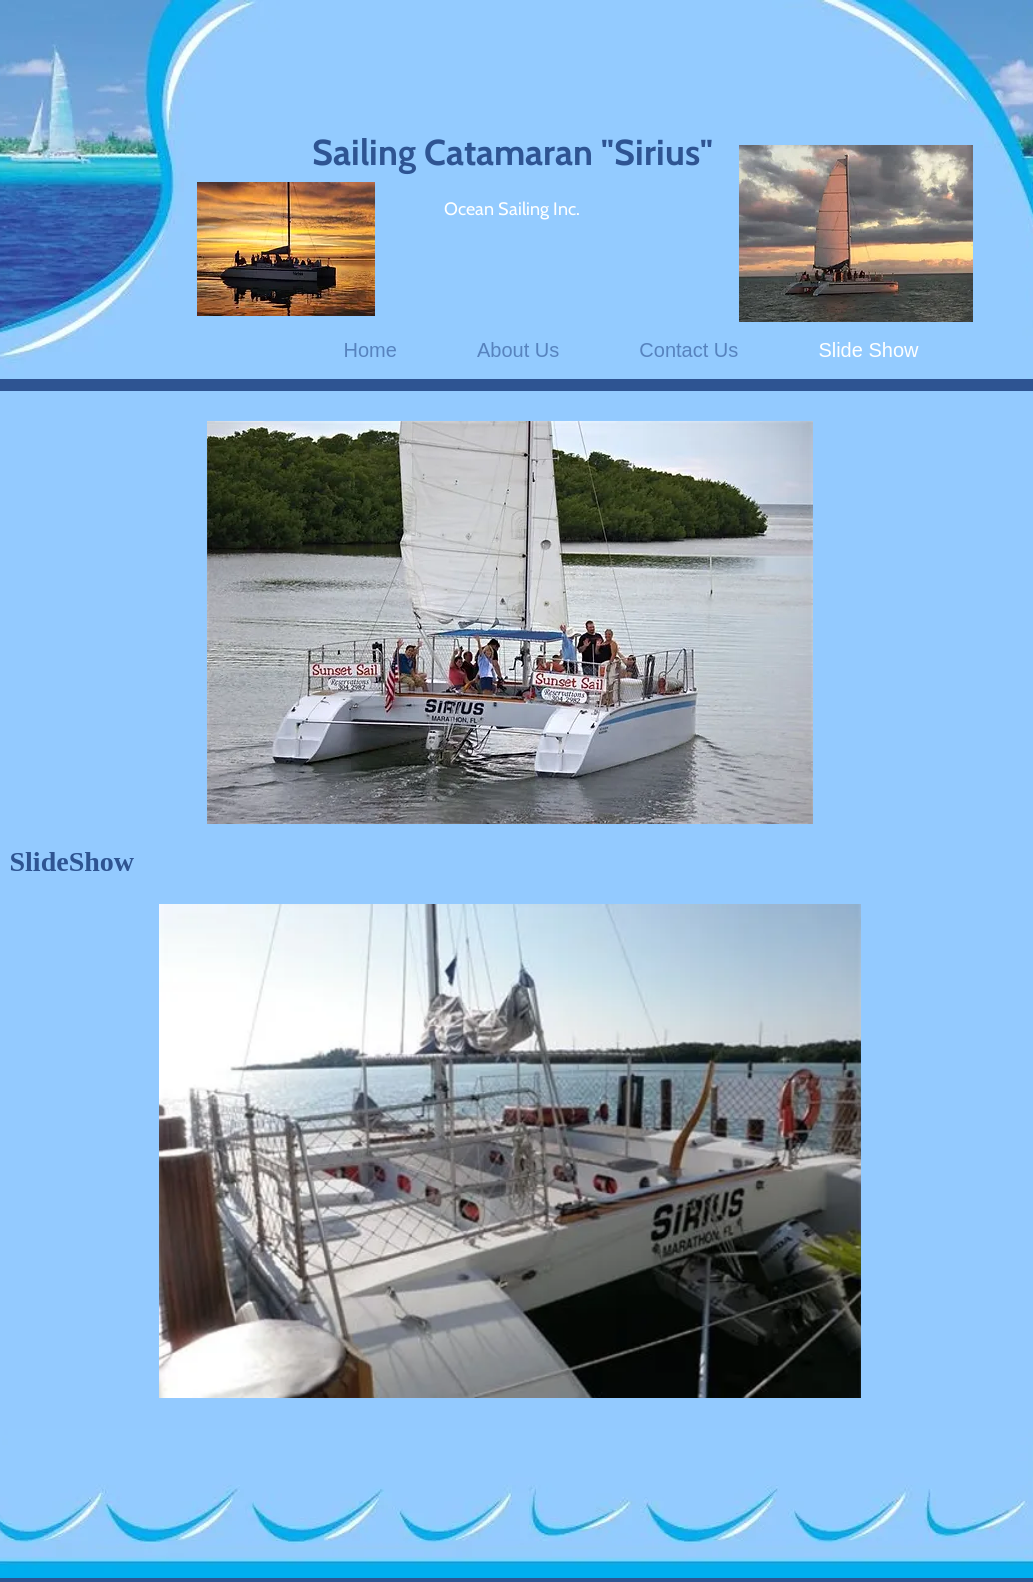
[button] (510, 1151)
